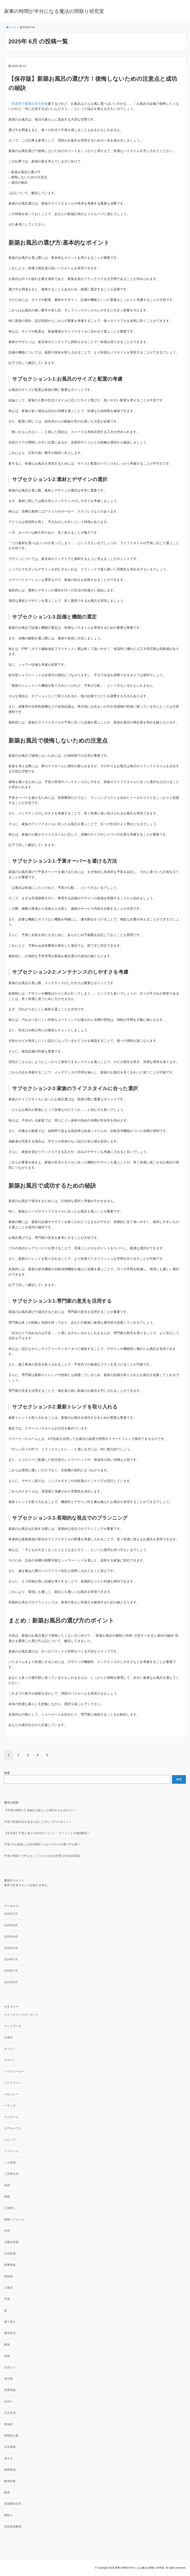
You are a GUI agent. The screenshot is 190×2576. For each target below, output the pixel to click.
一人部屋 (10, 2162)
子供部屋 (10, 2253)
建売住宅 (10, 2333)
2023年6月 (11, 1982)
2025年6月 (11, 1925)
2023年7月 (11, 1970)
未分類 (8, 2378)
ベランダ (10, 2105)
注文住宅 (10, 2412)
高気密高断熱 (12, 2526)
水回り (8, 2401)
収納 (7, 2185)
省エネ (8, 2458)
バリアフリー (12, 2082)
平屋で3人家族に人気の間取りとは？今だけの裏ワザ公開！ (42, 1844)
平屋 (7, 2299)
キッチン (10, 2048)
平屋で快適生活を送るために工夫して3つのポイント (38, 1821)
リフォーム (11, 2151)
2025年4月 (11, 1936)
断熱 (7, 2344)
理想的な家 (11, 2435)
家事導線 (10, 2264)
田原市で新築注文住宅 (28, 103)
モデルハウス (12, 2128)
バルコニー (11, 2094)
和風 (7, 2196)
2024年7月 (11, 1959)
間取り (8, 2515)
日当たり (10, 2367)
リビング (10, 2139)
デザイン (10, 2060)
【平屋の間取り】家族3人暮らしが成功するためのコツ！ (41, 1810)
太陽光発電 (11, 2242)
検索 (7, 1773)
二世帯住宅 (11, 2173)
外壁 (7, 2230)
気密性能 (10, 2390)
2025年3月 (11, 1948)
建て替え (10, 2321)
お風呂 (8, 2037)
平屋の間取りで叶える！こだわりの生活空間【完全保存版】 (43, 1855)
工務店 (8, 2287)
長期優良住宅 (12, 2503)
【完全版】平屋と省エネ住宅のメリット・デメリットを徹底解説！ (47, 1833)
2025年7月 (11, 1913)
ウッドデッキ (12, 2026)
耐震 (7, 2492)
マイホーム (11, 2117)
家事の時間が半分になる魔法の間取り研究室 (54, 11)
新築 (7, 2355)
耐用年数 (10, 2481)
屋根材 (8, 2276)
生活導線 (10, 2446)
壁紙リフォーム (14, 2219)
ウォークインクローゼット (21, 2014)
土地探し (10, 2208)
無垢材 (8, 2424)
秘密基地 (10, 2469)
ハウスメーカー (14, 2071)
